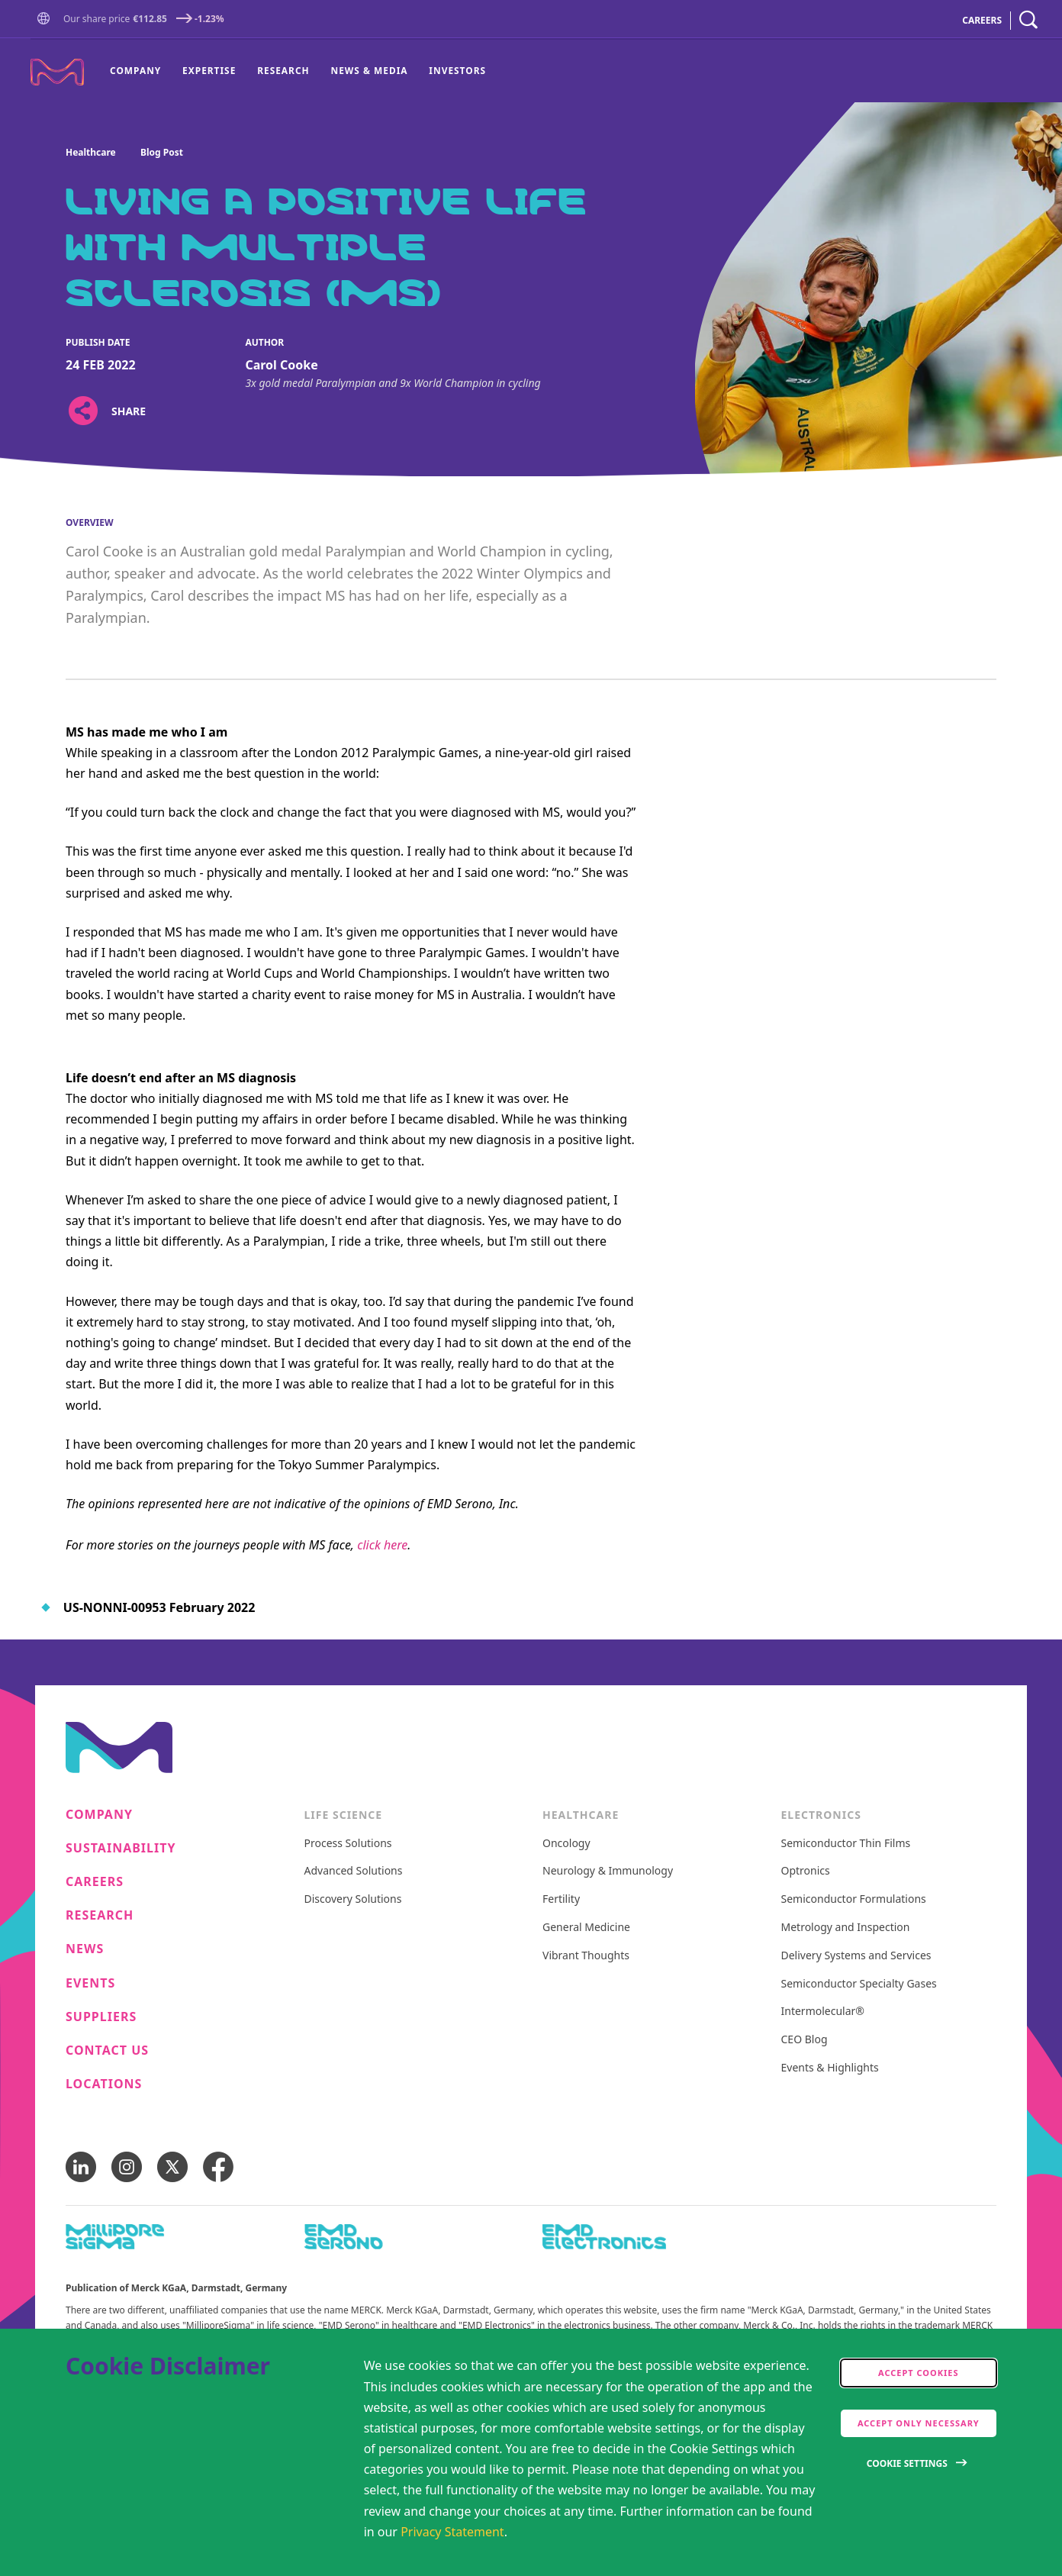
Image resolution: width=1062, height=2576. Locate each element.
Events (90, 1983)
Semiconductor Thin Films (846, 1843)
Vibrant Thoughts (585, 1955)
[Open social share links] (83, 411)
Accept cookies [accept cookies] (918, 2372)
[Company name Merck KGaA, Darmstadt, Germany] (57, 72)
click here (382, 1544)
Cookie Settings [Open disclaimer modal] (907, 2463)
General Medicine (586, 1927)
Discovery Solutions (353, 1899)
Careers (95, 1882)
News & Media (368, 70)
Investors (457, 70)
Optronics (805, 1871)
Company (135, 70)
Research (283, 70)
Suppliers (101, 2017)
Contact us (107, 2050)
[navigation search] (1028, 20)
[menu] (298, 71)
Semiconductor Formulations (853, 1899)
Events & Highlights (830, 2068)
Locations (104, 2084)
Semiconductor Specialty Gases (859, 1984)
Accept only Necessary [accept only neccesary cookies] (919, 2423)
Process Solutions (348, 1843)
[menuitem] (141, 71)
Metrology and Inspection (845, 1927)
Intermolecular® (822, 2011)
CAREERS (982, 20)
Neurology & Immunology (607, 1871)
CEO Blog (804, 2039)
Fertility (561, 1899)
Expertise (209, 70)
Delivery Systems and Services (856, 1955)
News (85, 1949)
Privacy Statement (452, 2531)
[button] (46, 20)
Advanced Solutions (353, 1871)
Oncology (566, 1843)
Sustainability (121, 1848)
